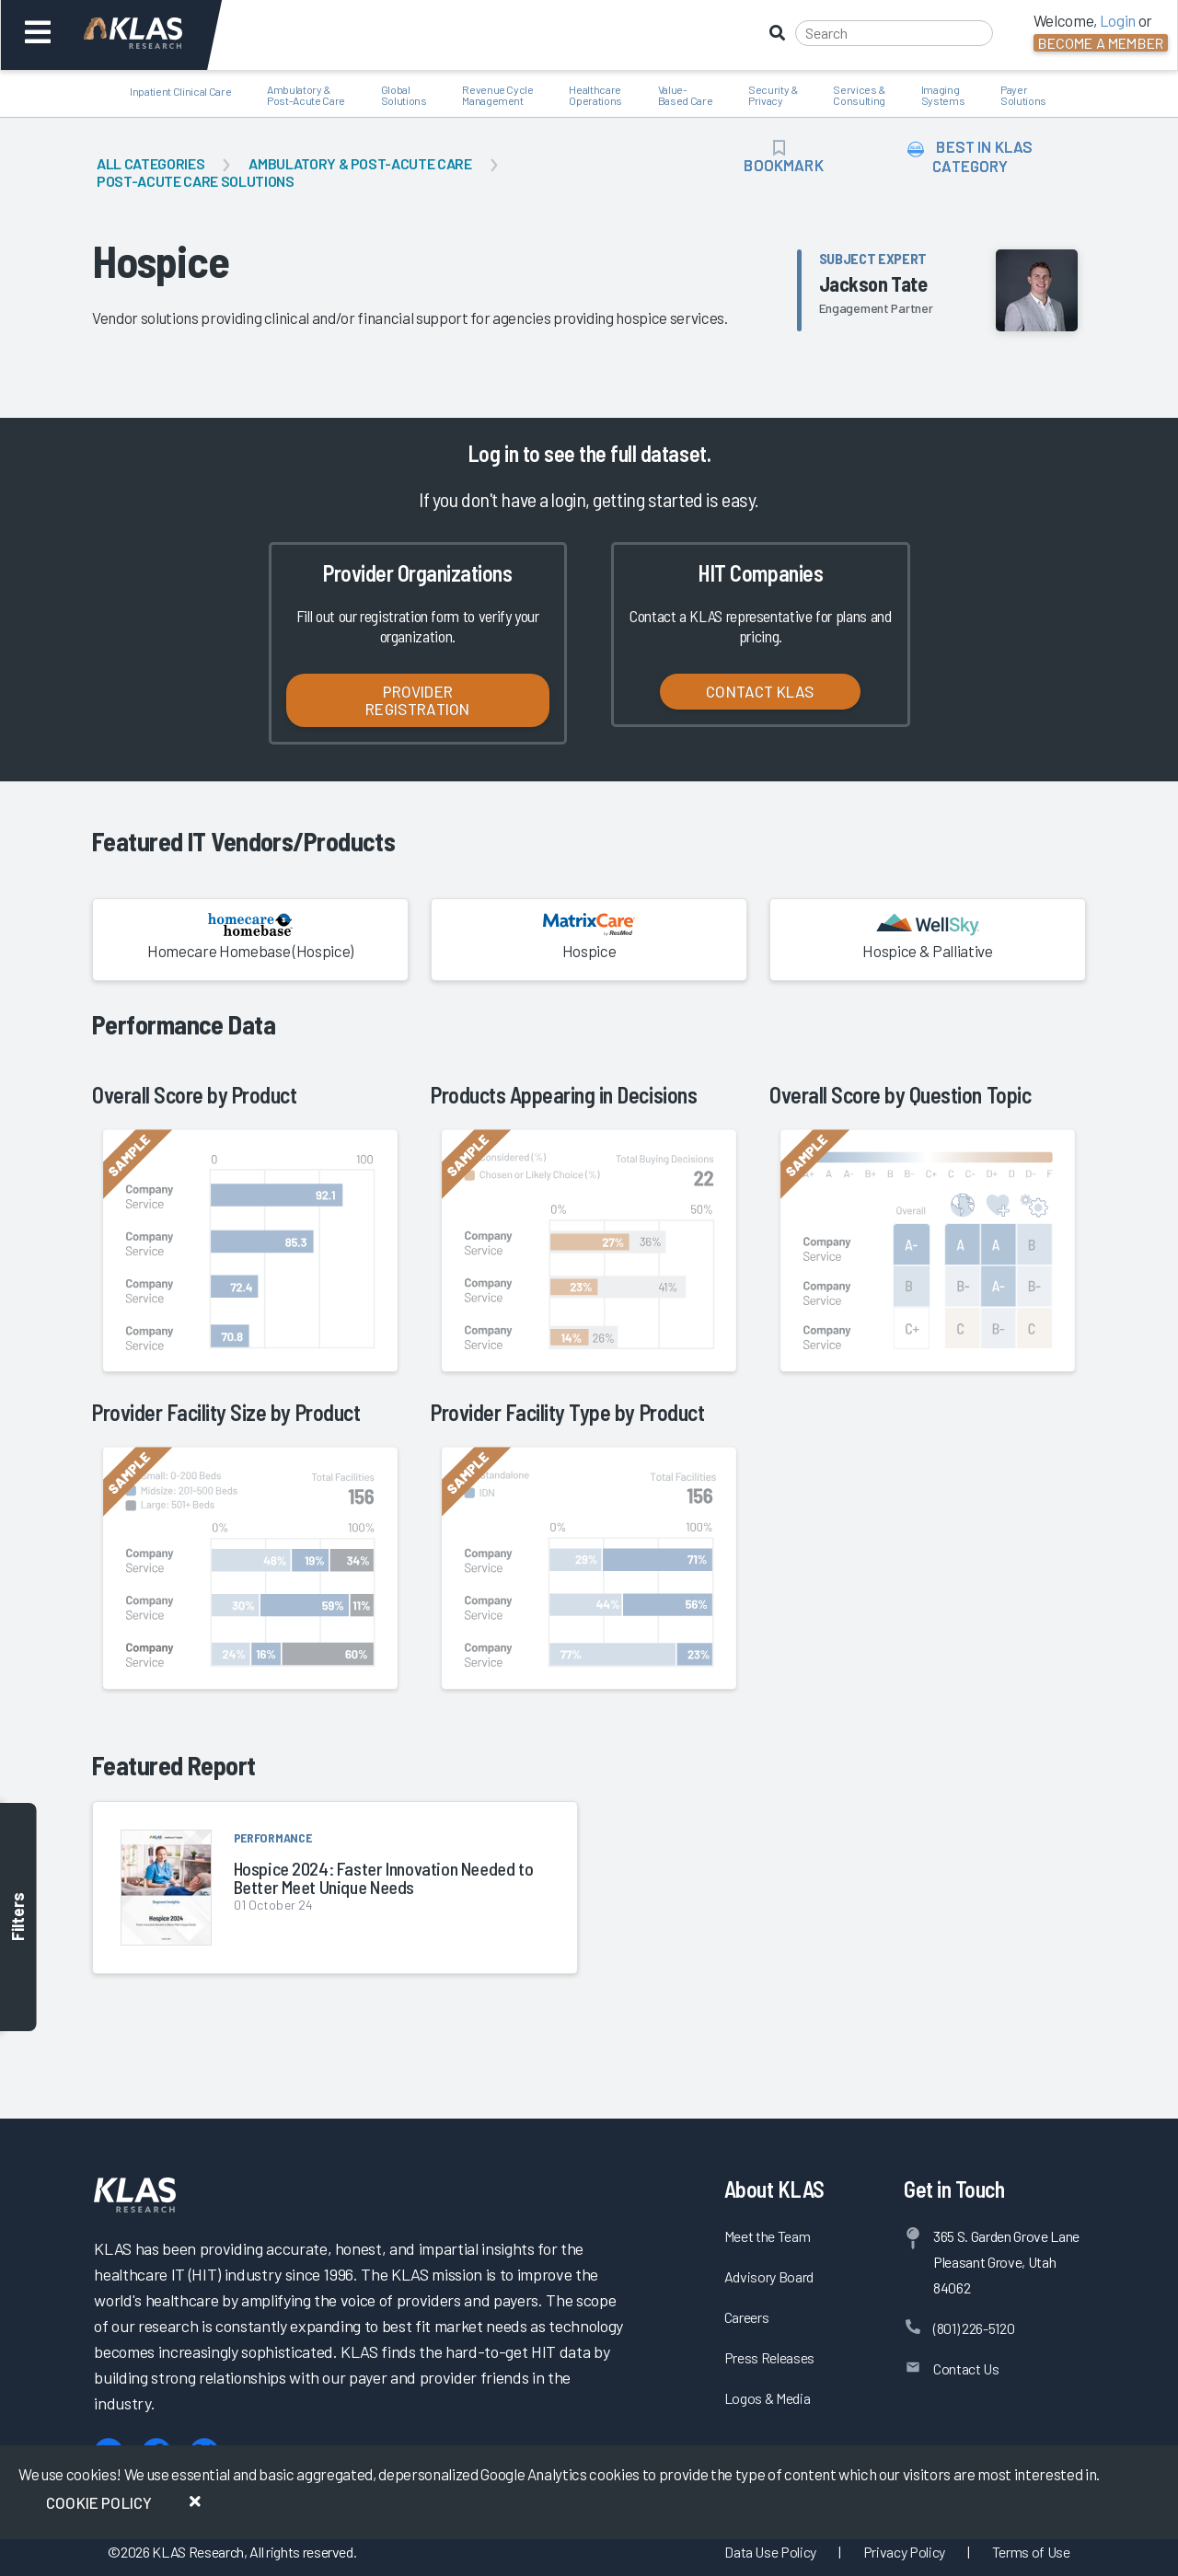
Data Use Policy (770, 2551)
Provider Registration (417, 700)
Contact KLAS (760, 691)
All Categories (150, 163)
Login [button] (1118, 20)
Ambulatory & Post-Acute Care (359, 163)
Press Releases (769, 2357)
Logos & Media (767, 2398)
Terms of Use (1031, 2551)
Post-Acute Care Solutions (195, 181)
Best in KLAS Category (970, 156)
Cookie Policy (99, 2502)
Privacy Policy (904, 2551)
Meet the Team (767, 2236)
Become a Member (1100, 43)
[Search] (894, 33)
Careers (746, 2317)
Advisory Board (769, 2276)
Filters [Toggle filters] (18, 1917)
